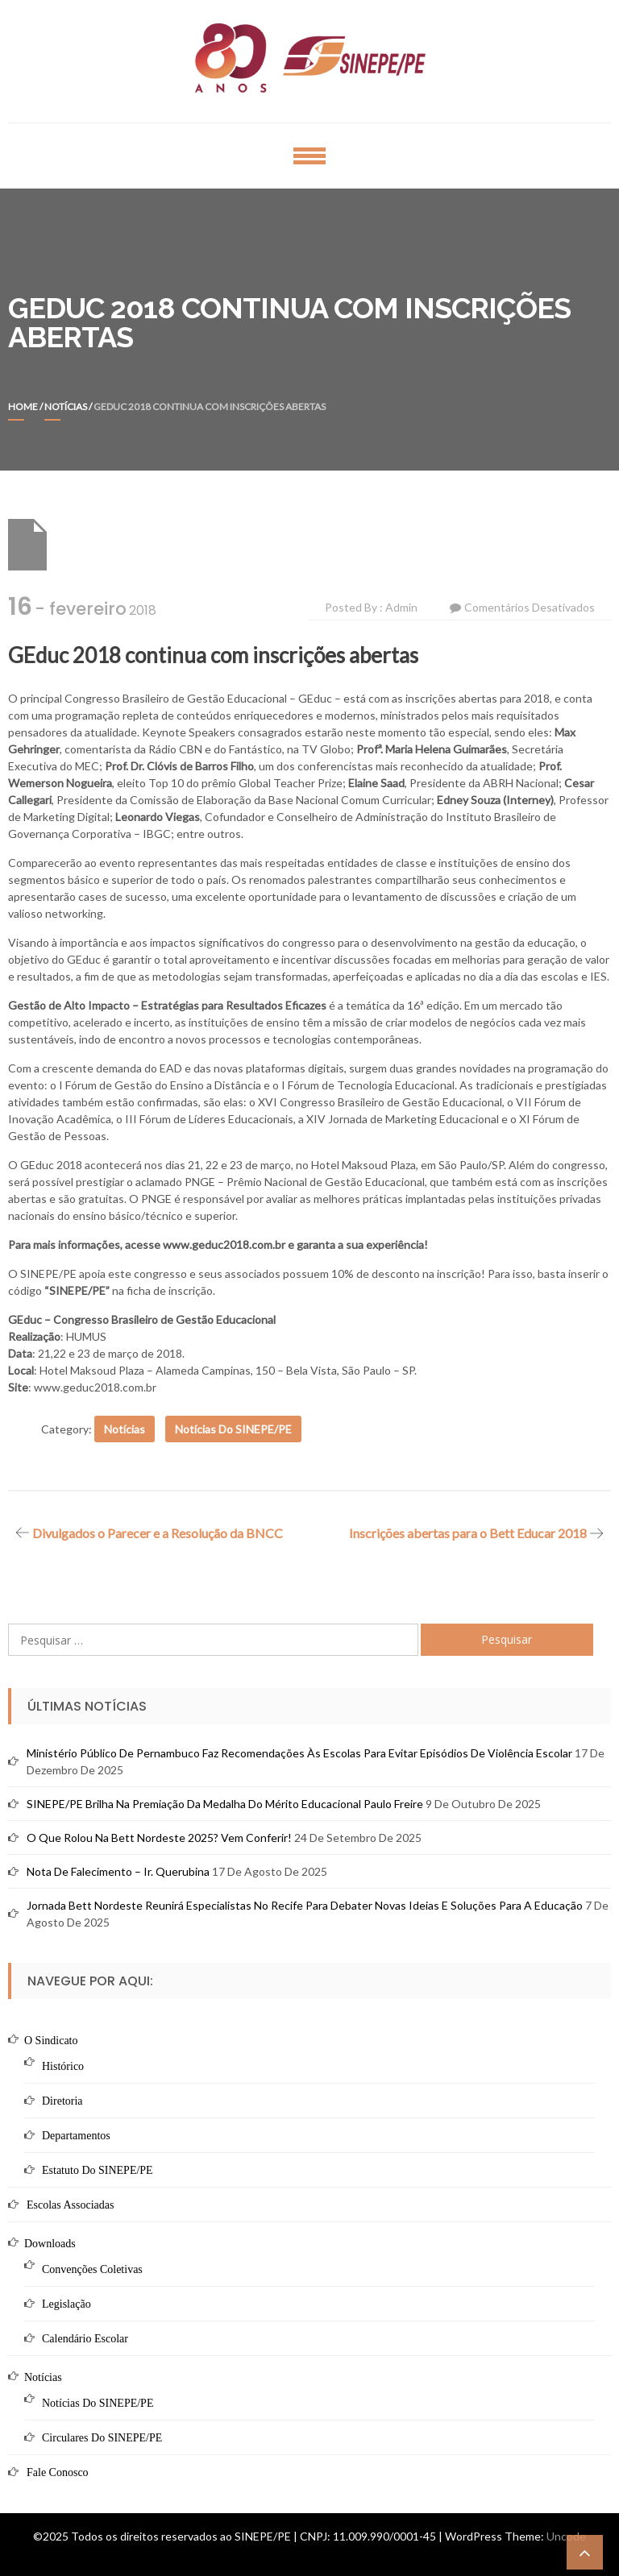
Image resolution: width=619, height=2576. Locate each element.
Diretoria (62, 2101)
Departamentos (76, 2136)
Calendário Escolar (85, 2339)
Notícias (65, 406)
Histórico (63, 2066)
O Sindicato (51, 2041)
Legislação (66, 2304)
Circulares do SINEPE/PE (102, 2438)
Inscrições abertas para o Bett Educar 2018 (468, 1533)
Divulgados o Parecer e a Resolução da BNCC (157, 1533)
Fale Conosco (58, 2472)
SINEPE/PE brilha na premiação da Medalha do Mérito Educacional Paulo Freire (225, 1804)
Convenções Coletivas (92, 2269)
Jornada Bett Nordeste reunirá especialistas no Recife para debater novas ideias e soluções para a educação (305, 1905)
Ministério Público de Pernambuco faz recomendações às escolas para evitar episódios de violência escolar (299, 1753)
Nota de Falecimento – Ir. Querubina (118, 1871)
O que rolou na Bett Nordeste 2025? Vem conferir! (159, 1837)
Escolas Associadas (70, 2205)
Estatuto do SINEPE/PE (97, 2170)
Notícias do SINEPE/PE (233, 1429)
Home (23, 406)
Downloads (50, 2244)
